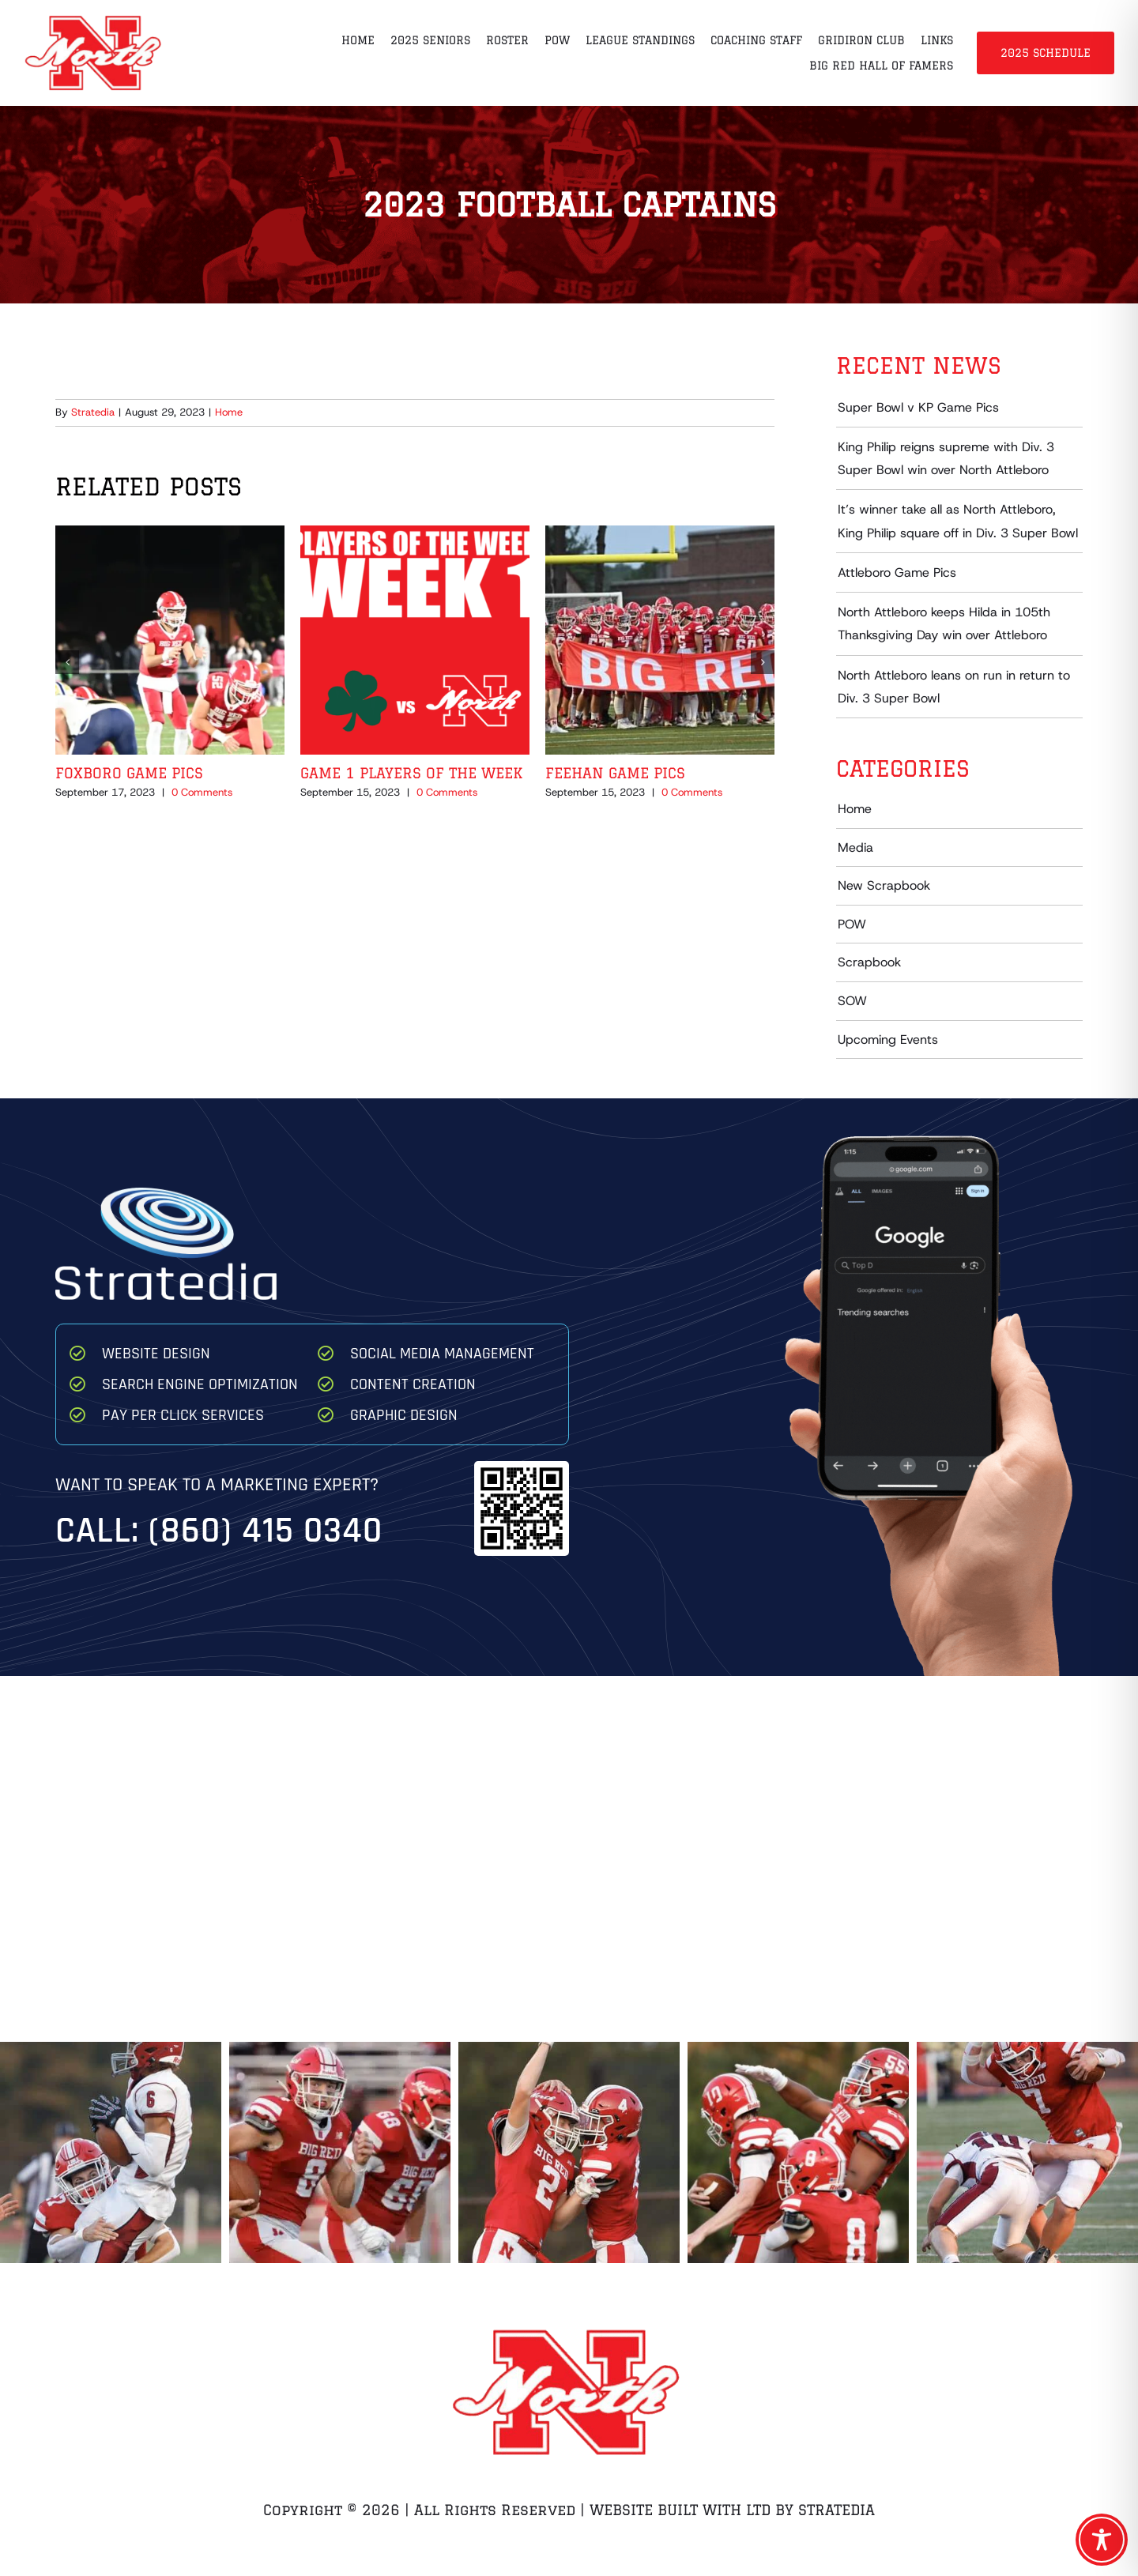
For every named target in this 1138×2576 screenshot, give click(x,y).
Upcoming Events (888, 1039)
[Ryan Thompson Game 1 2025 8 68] (339, 2152)
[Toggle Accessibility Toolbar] (1101, 2539)
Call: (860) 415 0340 (218, 1531)
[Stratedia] (166, 1194)
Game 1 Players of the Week (411, 773)
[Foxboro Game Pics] (169, 534)
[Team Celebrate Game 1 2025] (798, 2152)
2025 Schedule (1045, 53)
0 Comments (201, 792)
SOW (852, 1000)
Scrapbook (869, 962)
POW (852, 924)
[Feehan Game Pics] (659, 534)
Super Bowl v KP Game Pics (918, 407)
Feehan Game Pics (615, 773)
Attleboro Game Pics (897, 572)
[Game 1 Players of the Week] (414, 534)
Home (229, 412)
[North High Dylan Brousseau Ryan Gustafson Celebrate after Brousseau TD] (569, 2152)
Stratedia (93, 412)
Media (855, 847)
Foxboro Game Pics (129, 773)
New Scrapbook (884, 885)
